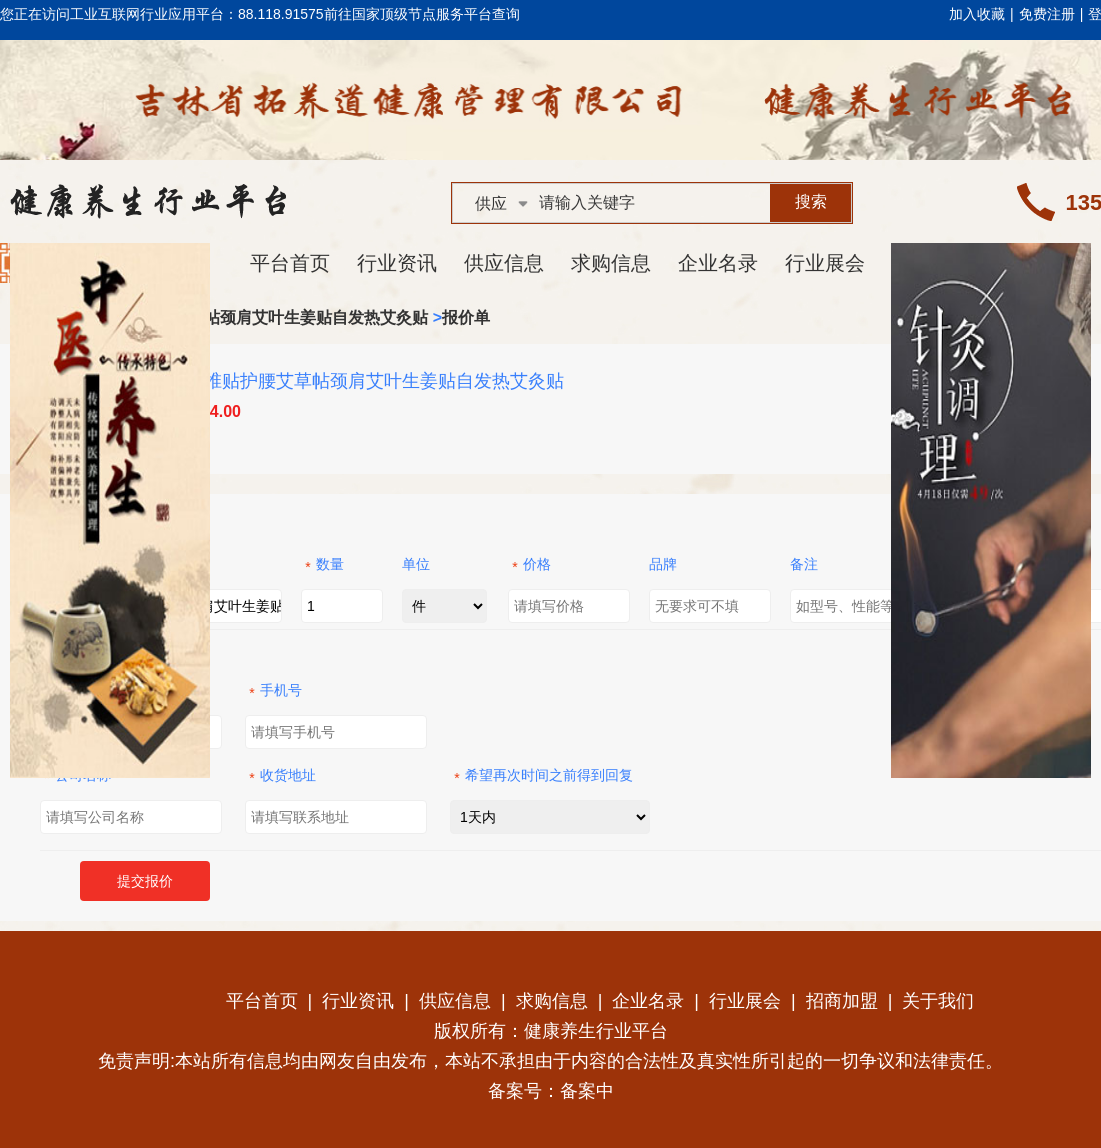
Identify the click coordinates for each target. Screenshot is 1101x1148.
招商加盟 (842, 1001)
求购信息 (611, 263)
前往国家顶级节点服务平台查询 (422, 14)
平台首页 (290, 263)
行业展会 (825, 263)
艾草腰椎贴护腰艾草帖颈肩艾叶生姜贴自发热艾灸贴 (244, 317)
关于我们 (938, 1001)
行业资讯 (397, 263)
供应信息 (504, 263)
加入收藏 (977, 14)
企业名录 (718, 263)
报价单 (466, 317)
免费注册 (1047, 14)
